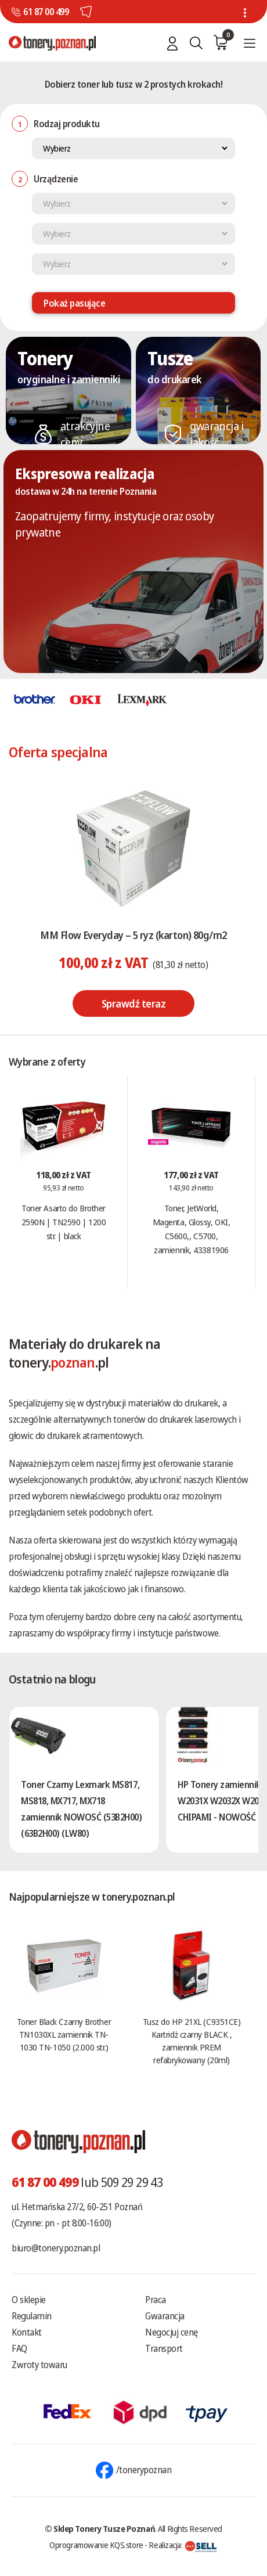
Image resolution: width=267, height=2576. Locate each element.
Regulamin (32, 2315)
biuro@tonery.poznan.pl (56, 2248)
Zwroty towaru (39, 2364)
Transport (164, 2348)
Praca (155, 2299)
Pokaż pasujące (74, 303)
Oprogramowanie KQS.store (96, 2544)
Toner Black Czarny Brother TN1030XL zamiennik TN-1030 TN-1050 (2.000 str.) (64, 2034)
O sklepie (29, 2299)
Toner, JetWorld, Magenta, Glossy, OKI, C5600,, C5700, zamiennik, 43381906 (191, 1228)
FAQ (19, 2348)
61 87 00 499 (45, 11)
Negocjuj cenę (171, 2332)
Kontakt (27, 2332)
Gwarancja (165, 2315)
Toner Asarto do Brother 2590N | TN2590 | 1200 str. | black (63, 1222)
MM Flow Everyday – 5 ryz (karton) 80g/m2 (133, 935)
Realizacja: (183, 2544)
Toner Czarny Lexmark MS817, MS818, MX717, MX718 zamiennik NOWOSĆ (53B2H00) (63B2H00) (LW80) (81, 1809)
